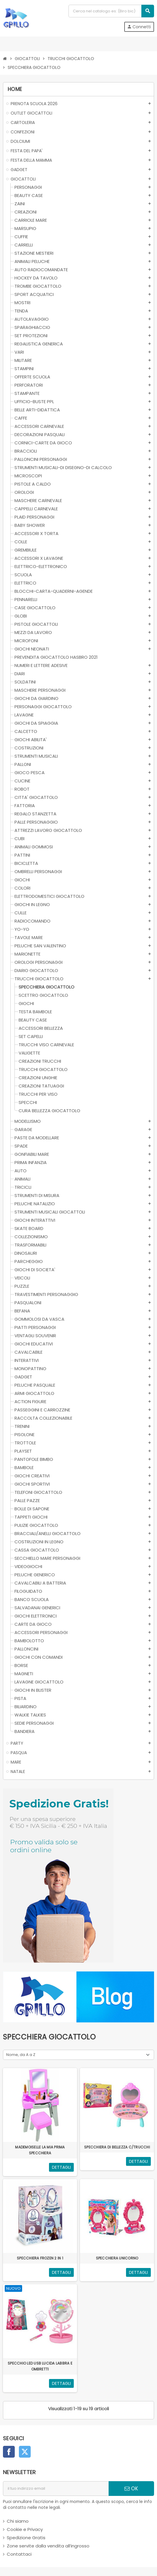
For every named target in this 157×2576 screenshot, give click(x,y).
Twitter (25, 2452)
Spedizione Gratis (26, 2537)
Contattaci (19, 2554)
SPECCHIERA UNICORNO (117, 2258)
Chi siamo (18, 2521)
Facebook (9, 2452)
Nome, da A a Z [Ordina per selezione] (20, 2054)
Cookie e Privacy (25, 2529)
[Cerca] (111, 11)
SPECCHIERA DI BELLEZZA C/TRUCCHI (117, 2147)
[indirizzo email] (56, 2488)
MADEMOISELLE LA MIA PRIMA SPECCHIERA (40, 2150)
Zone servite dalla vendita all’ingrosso (48, 2546)
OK (131, 2488)
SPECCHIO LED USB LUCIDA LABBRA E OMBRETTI (40, 2366)
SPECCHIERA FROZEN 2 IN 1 (40, 2258)
